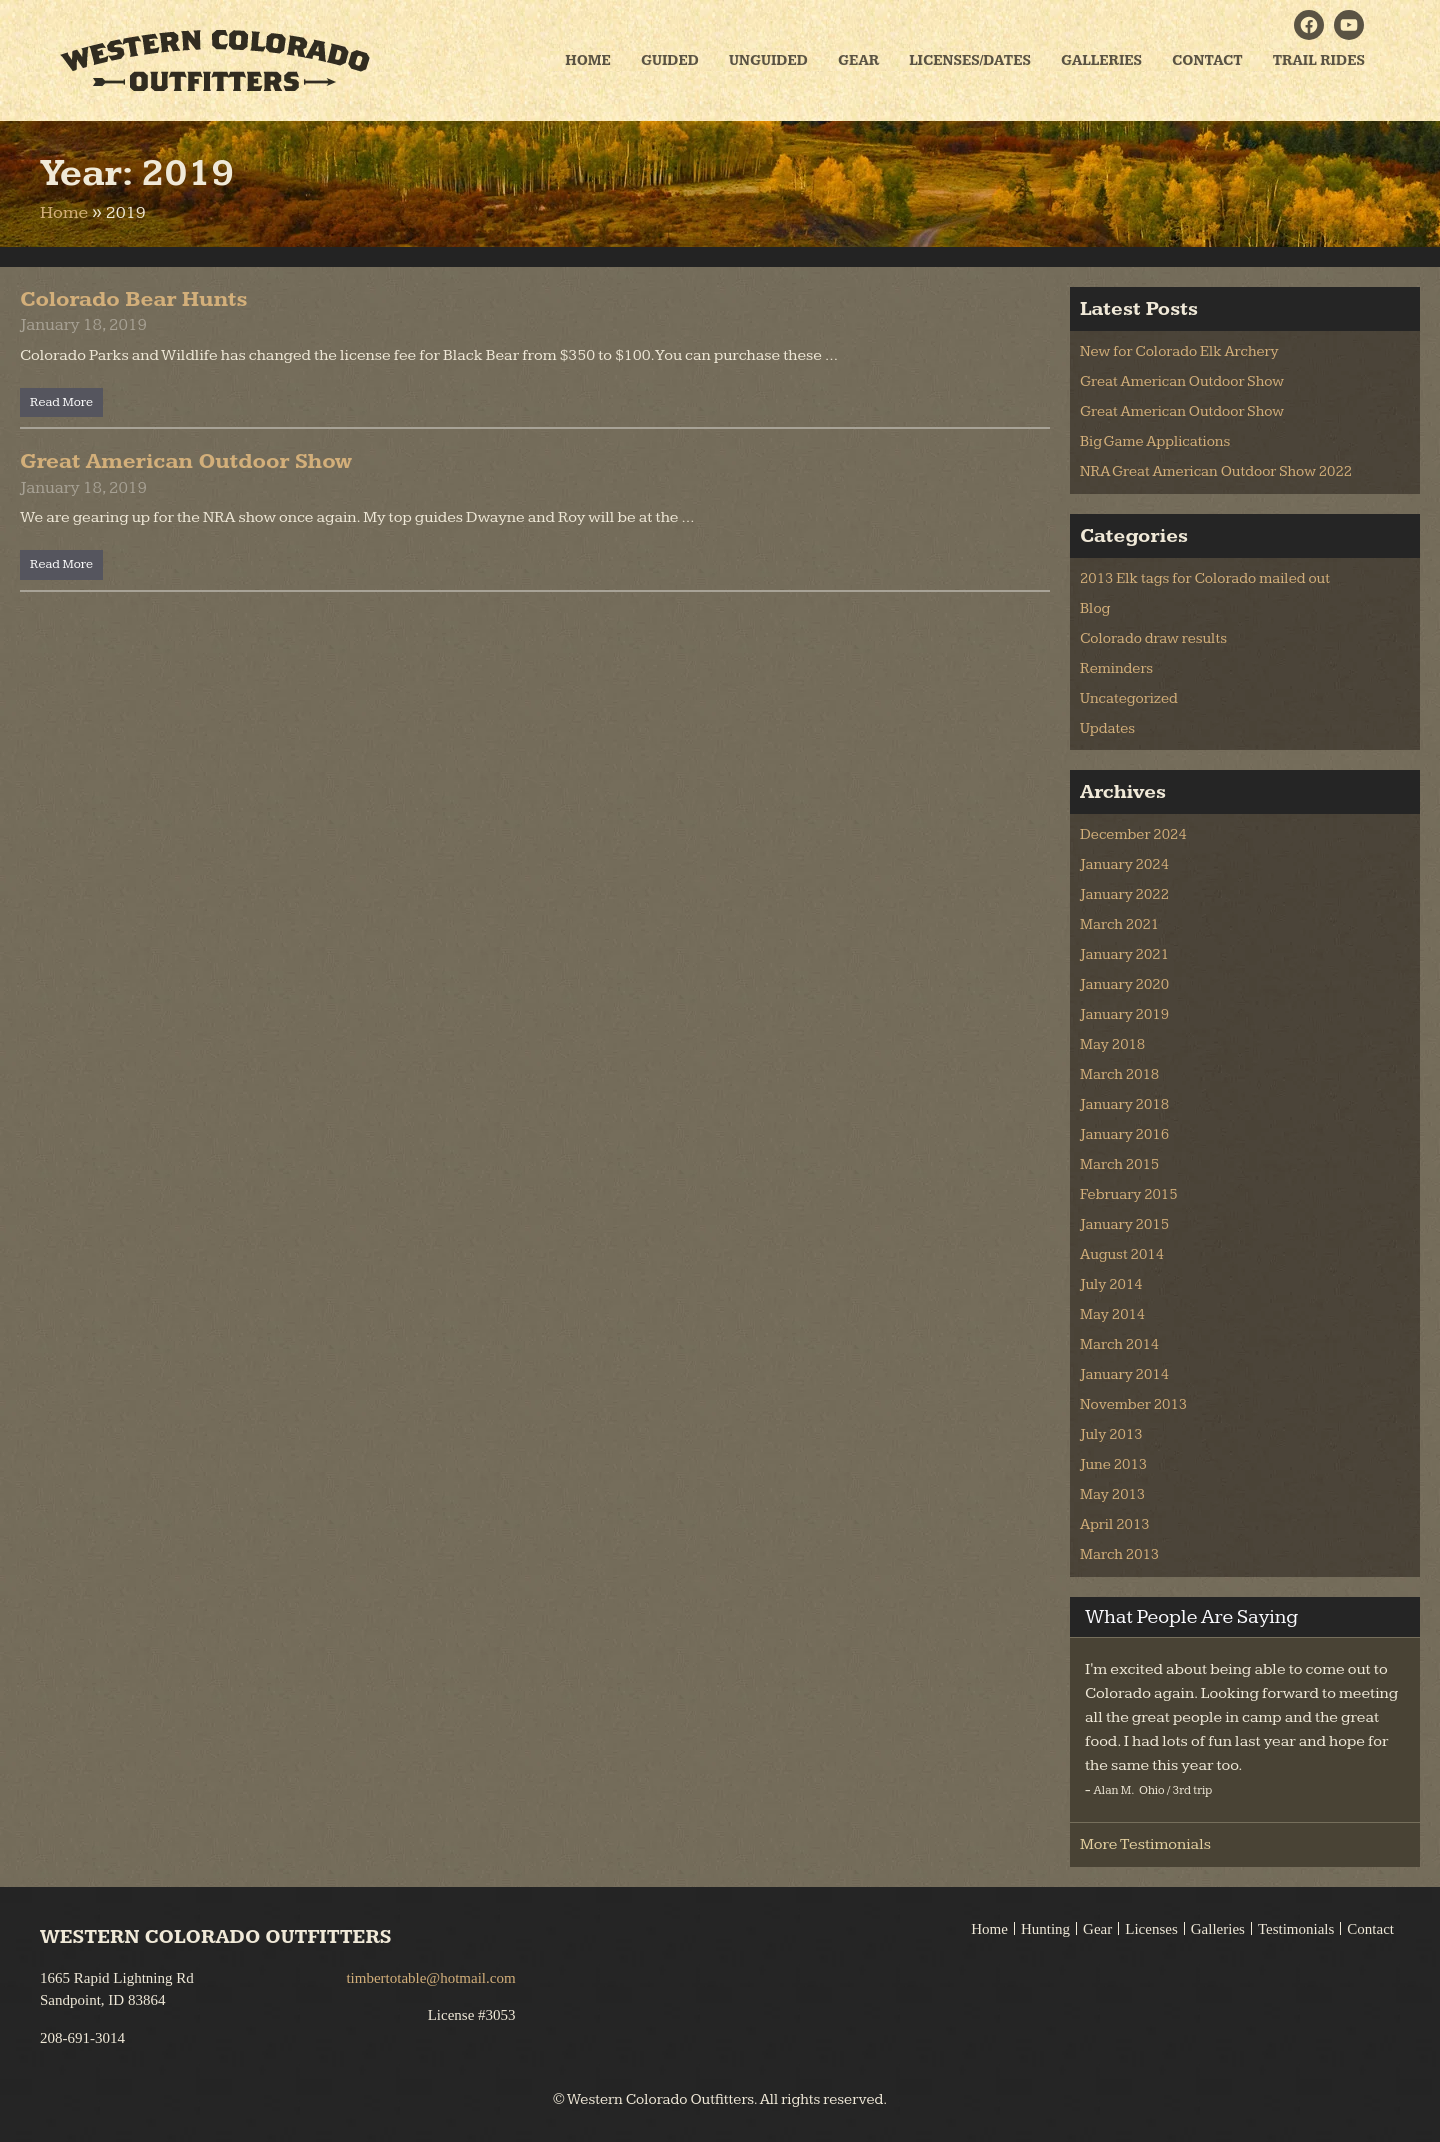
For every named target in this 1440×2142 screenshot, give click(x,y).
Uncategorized (1129, 698)
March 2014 (1119, 1344)
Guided (670, 60)
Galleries (1101, 60)
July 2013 (1111, 1434)
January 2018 (1124, 1104)
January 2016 (1124, 1134)
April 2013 (1115, 1524)
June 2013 (1113, 1464)
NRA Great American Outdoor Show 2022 (1216, 471)
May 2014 (1112, 1314)
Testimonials (1296, 1929)
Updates (1107, 728)
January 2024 (1124, 864)
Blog (1095, 608)
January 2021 (1124, 954)
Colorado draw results (1153, 638)
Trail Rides (1319, 60)
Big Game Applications (1155, 441)
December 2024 (1133, 834)
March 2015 (1119, 1164)
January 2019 (1124, 1014)
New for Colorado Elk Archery (1179, 351)
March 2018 (1119, 1074)
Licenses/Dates (970, 60)
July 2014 (1111, 1284)
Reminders (1116, 668)
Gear (858, 60)
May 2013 (1112, 1494)
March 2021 (1119, 924)
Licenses (1151, 1929)
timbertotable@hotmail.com (430, 1978)
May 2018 (1112, 1044)
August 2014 (1122, 1254)
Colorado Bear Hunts (134, 299)
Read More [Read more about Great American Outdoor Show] (61, 564)
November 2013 (1133, 1404)
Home (588, 60)
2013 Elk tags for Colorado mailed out (1205, 578)
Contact (1207, 60)
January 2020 (1124, 984)
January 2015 (1124, 1224)
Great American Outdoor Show (186, 461)
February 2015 (1129, 1194)
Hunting (1045, 1929)
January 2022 (1124, 894)
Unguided (768, 60)
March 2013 (1119, 1554)
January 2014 (1124, 1374)
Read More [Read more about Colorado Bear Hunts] (61, 402)
